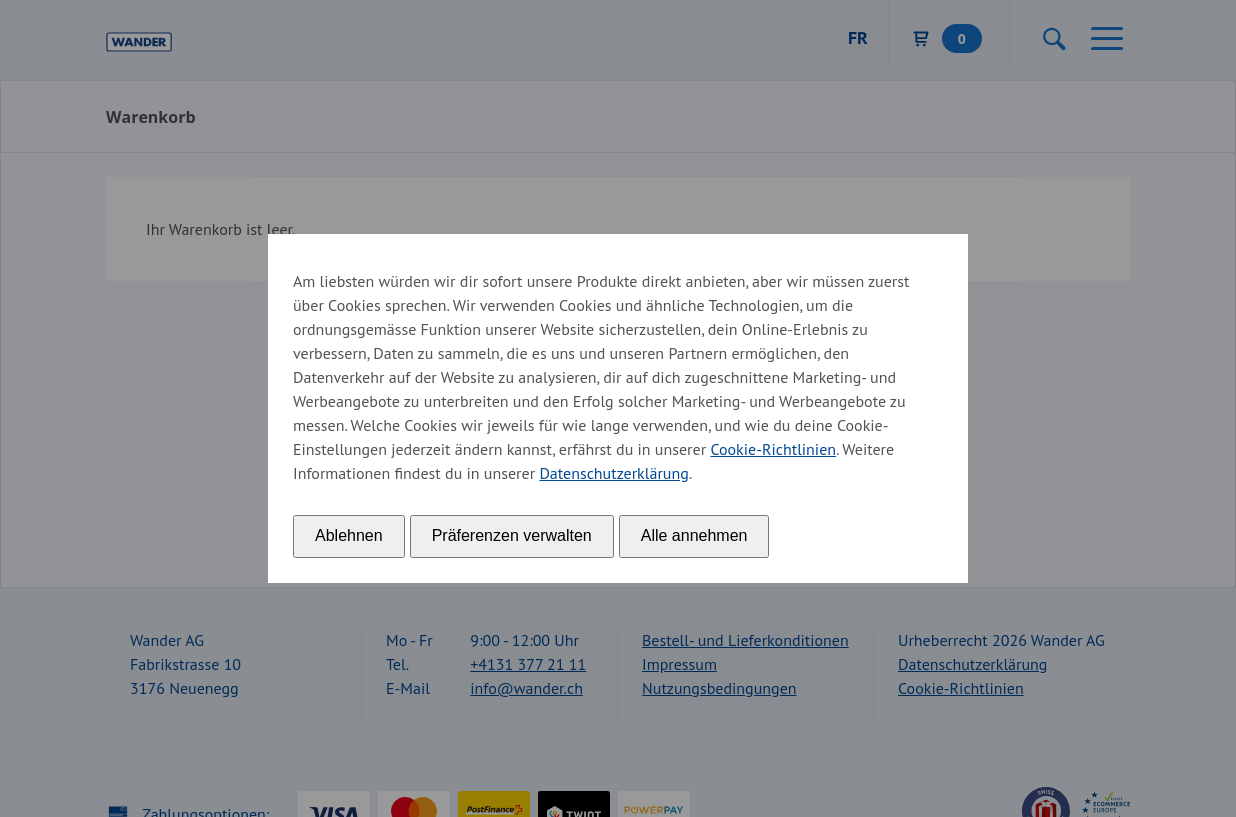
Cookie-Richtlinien (773, 449)
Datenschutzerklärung (613, 473)
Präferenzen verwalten (512, 535)
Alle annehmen (694, 535)
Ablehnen (349, 535)
